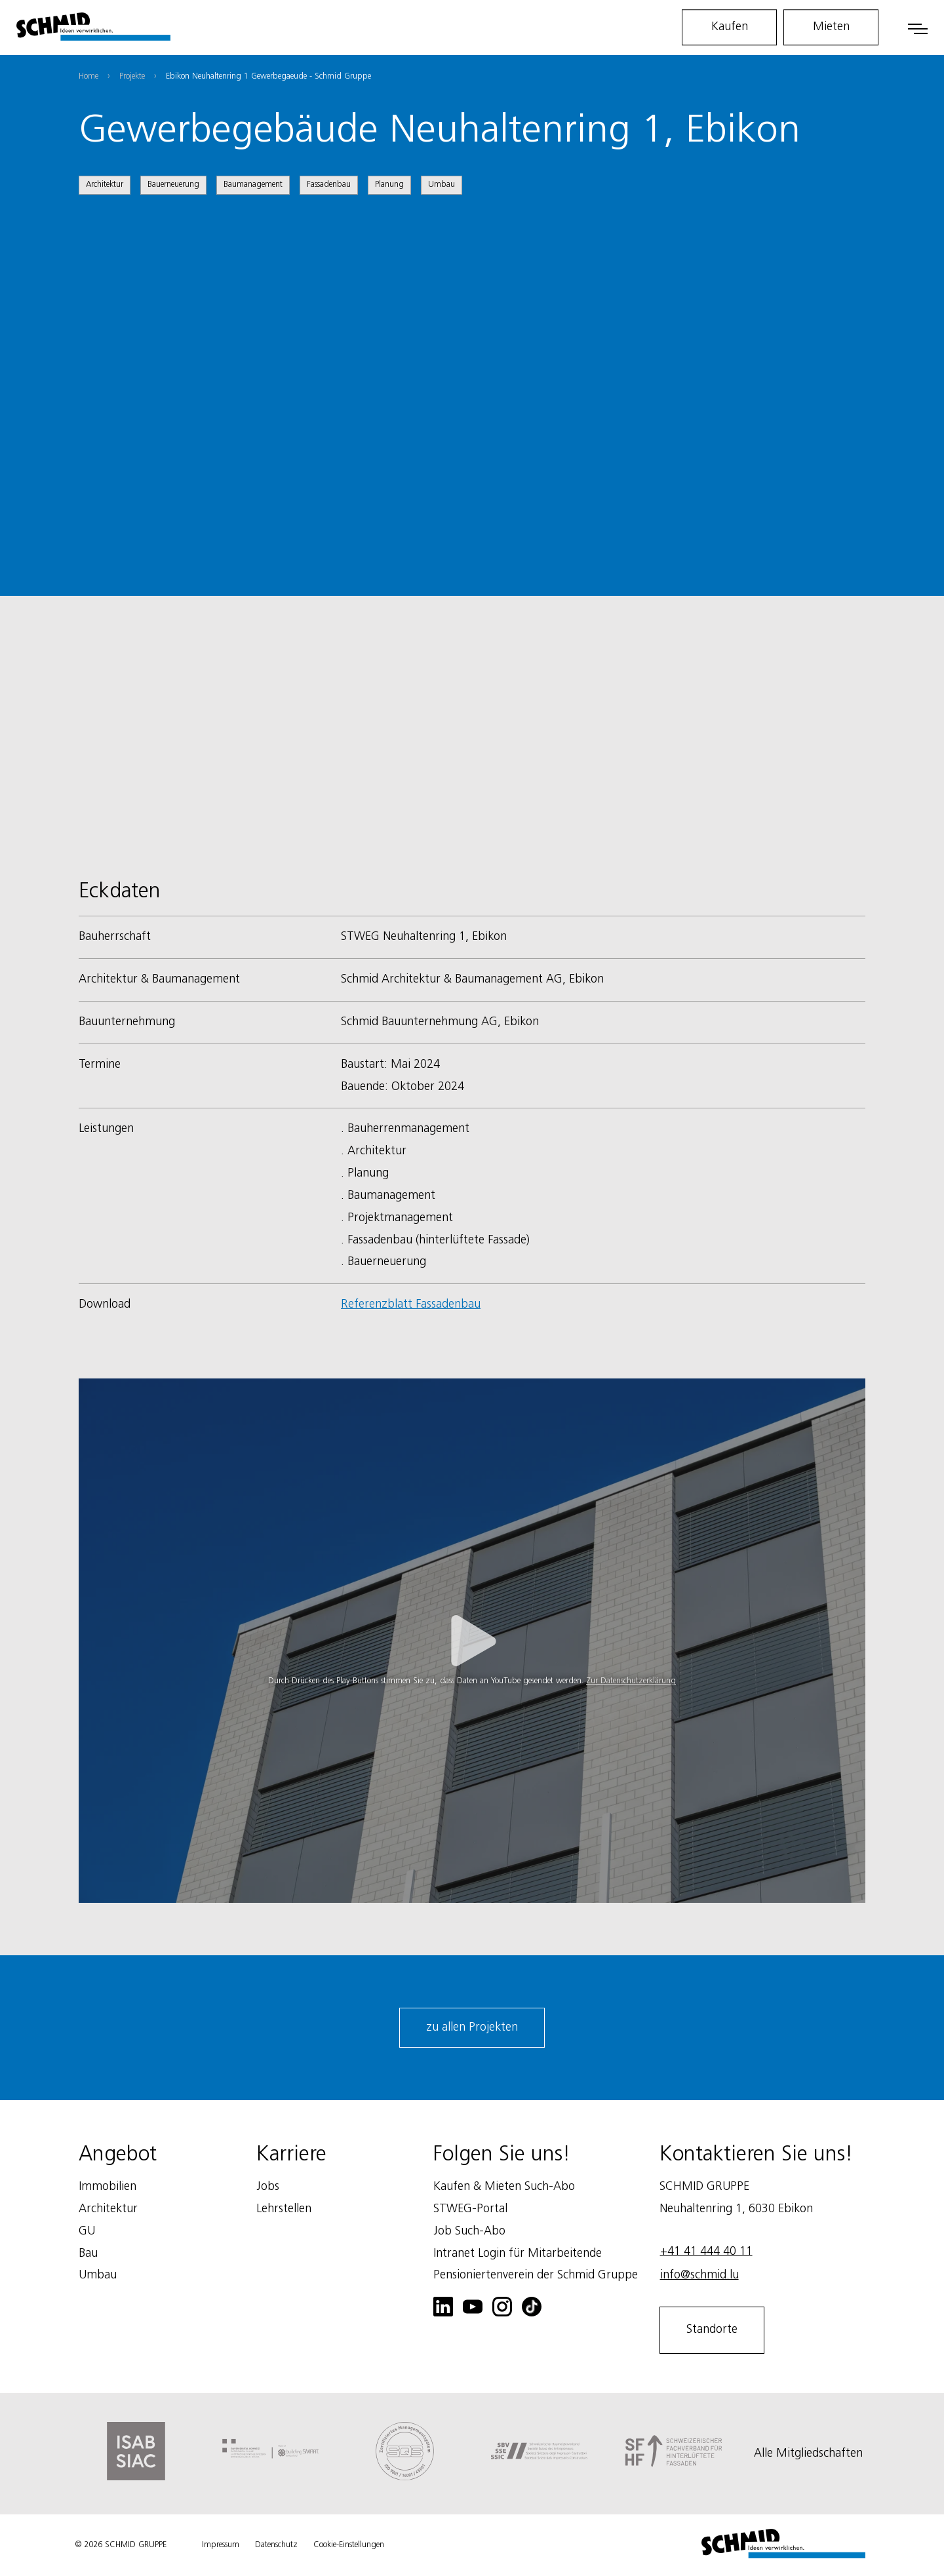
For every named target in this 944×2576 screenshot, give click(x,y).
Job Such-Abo (469, 2231)
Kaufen (729, 27)
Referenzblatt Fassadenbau (411, 1304)
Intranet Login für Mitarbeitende (517, 2253)
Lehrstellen (283, 2209)
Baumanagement (253, 184)
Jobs (267, 2187)
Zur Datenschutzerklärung (631, 1681)
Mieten (831, 27)
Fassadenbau (329, 184)
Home (88, 76)
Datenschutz (276, 2545)
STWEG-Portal (470, 2209)
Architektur (104, 184)
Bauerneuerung (173, 184)
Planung (389, 184)
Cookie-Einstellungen (348, 2545)
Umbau (441, 184)
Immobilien (107, 2187)
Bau (88, 2253)
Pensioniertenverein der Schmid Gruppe (535, 2275)
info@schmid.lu (699, 2275)
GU (87, 2231)
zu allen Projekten (472, 2027)
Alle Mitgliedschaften (808, 2453)
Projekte (132, 76)
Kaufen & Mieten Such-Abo (504, 2187)
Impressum (220, 2545)
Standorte (712, 2329)
